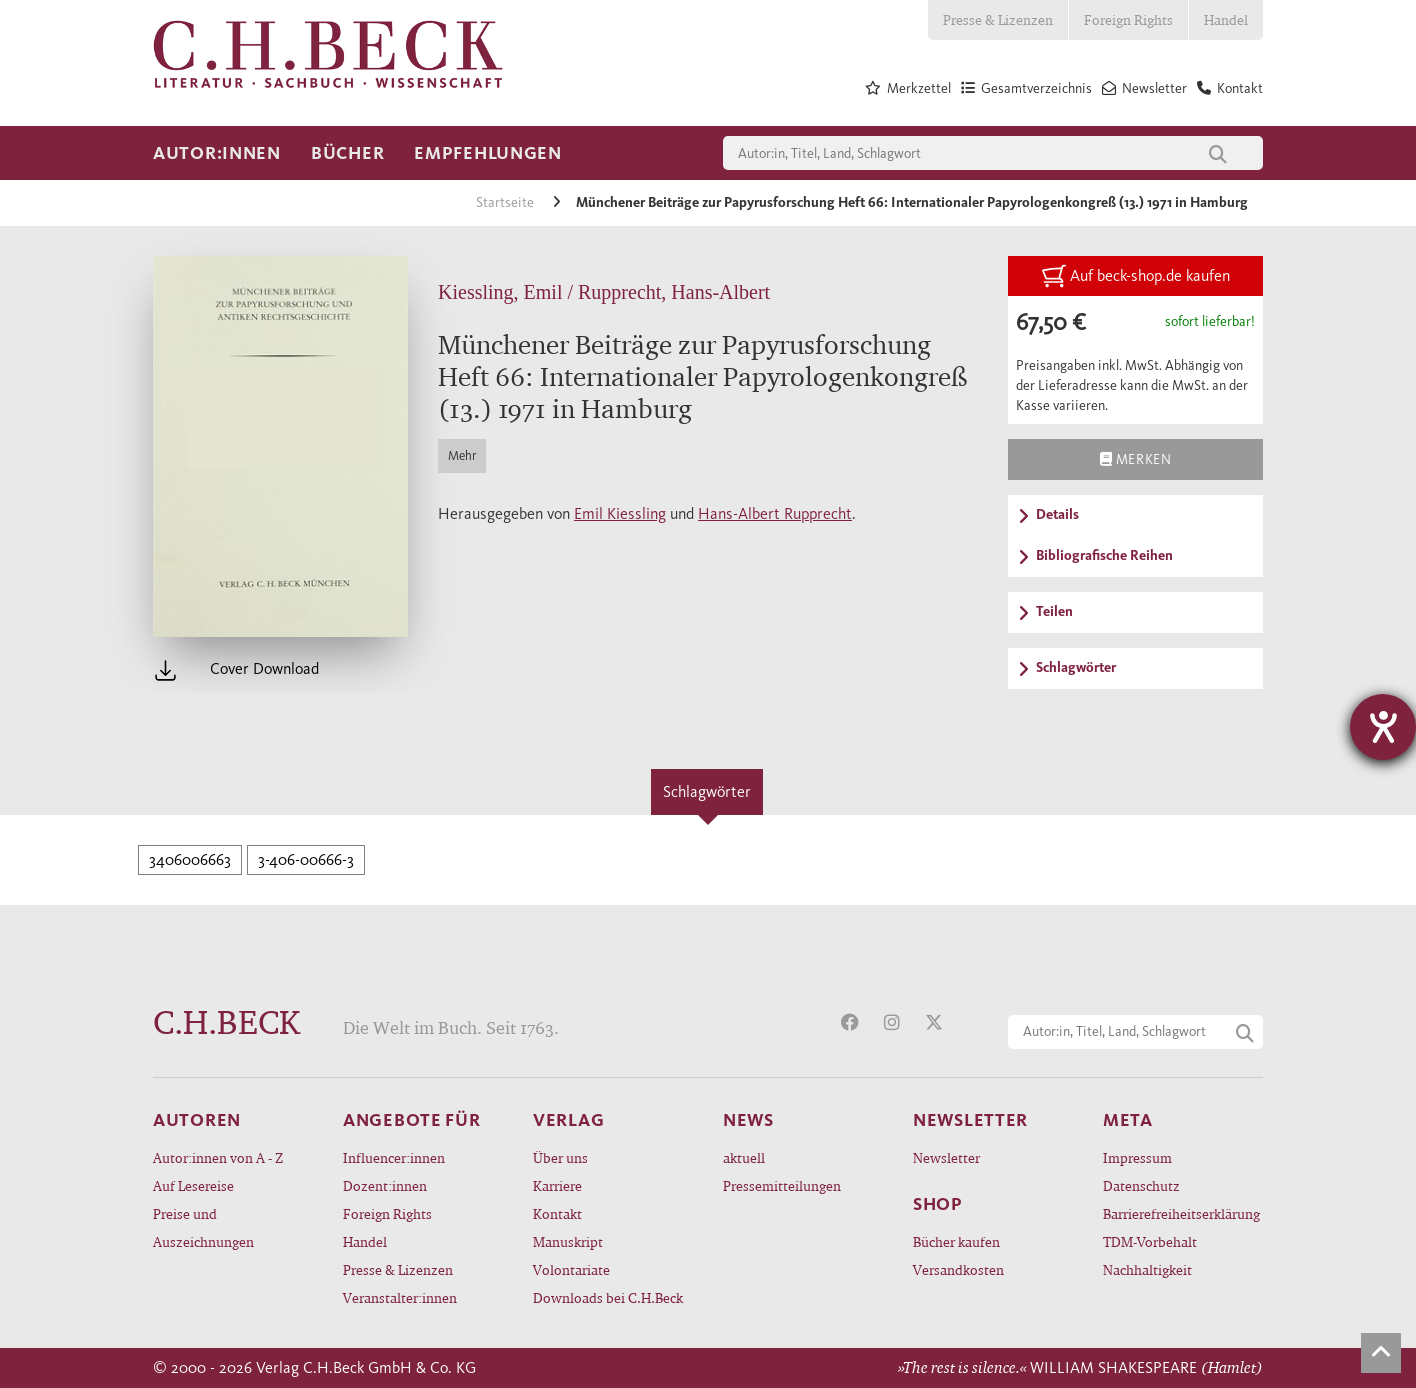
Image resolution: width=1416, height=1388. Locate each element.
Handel (1226, 19)
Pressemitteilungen (782, 1185)
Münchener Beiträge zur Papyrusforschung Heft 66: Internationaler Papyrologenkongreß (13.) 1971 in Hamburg (912, 202)
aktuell (744, 1157)
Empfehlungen (488, 153)
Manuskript (568, 1241)
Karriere (557, 1185)
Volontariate (571, 1269)
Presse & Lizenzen (998, 19)
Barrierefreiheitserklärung (1181, 1213)
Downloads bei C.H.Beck (608, 1297)
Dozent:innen (385, 1185)
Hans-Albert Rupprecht (775, 513)
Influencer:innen (394, 1157)
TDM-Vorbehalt (1150, 1241)
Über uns (560, 1157)
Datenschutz (1141, 1185)
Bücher (347, 153)
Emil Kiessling (620, 513)
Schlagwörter (707, 791)
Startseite (506, 202)
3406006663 (190, 859)
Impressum (1137, 1157)
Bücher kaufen (956, 1241)
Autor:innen (217, 153)
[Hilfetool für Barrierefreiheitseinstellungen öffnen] (1383, 727)
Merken (1135, 459)
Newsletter (946, 1157)
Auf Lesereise (193, 1185)
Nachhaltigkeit (1147, 1269)
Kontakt (557, 1213)
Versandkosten (958, 1269)
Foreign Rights (1128, 19)
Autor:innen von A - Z (218, 1157)
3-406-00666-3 (306, 859)
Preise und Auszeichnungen (203, 1227)
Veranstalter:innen (400, 1297)
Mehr (462, 455)
